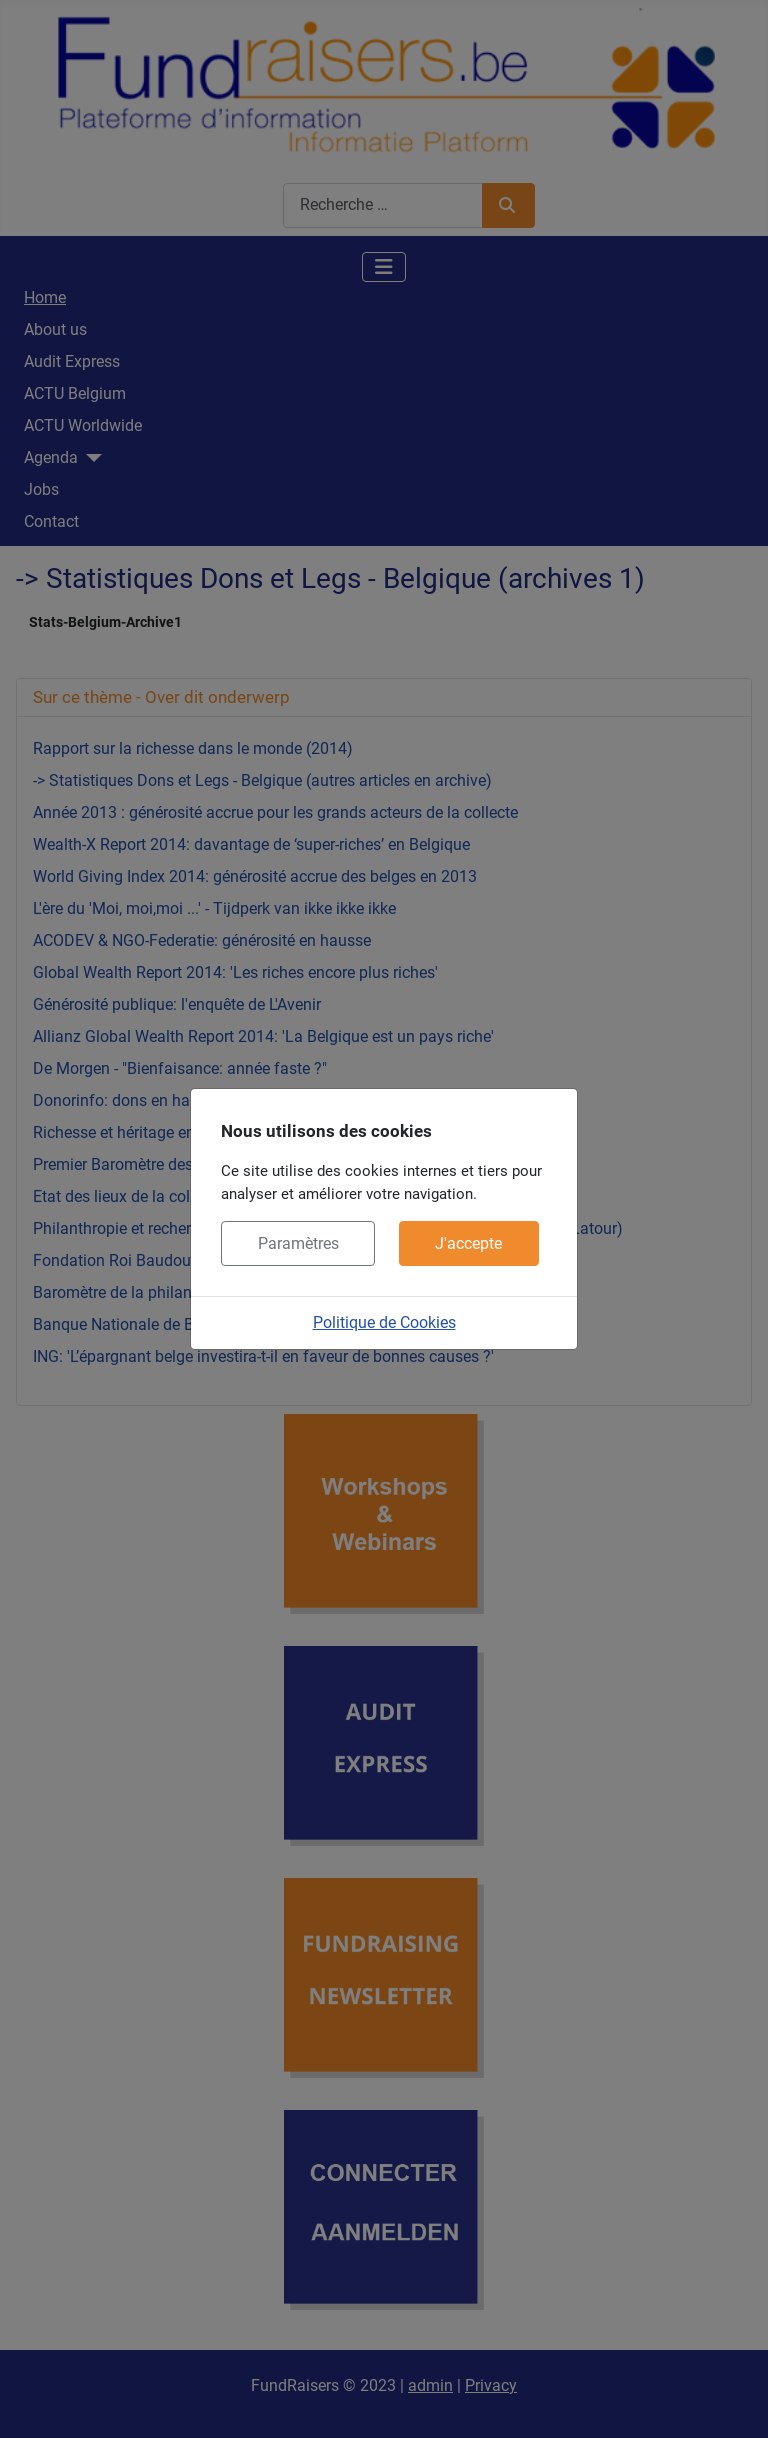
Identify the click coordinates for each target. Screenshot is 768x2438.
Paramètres (298, 1243)
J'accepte (468, 1243)
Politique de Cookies (384, 1322)
